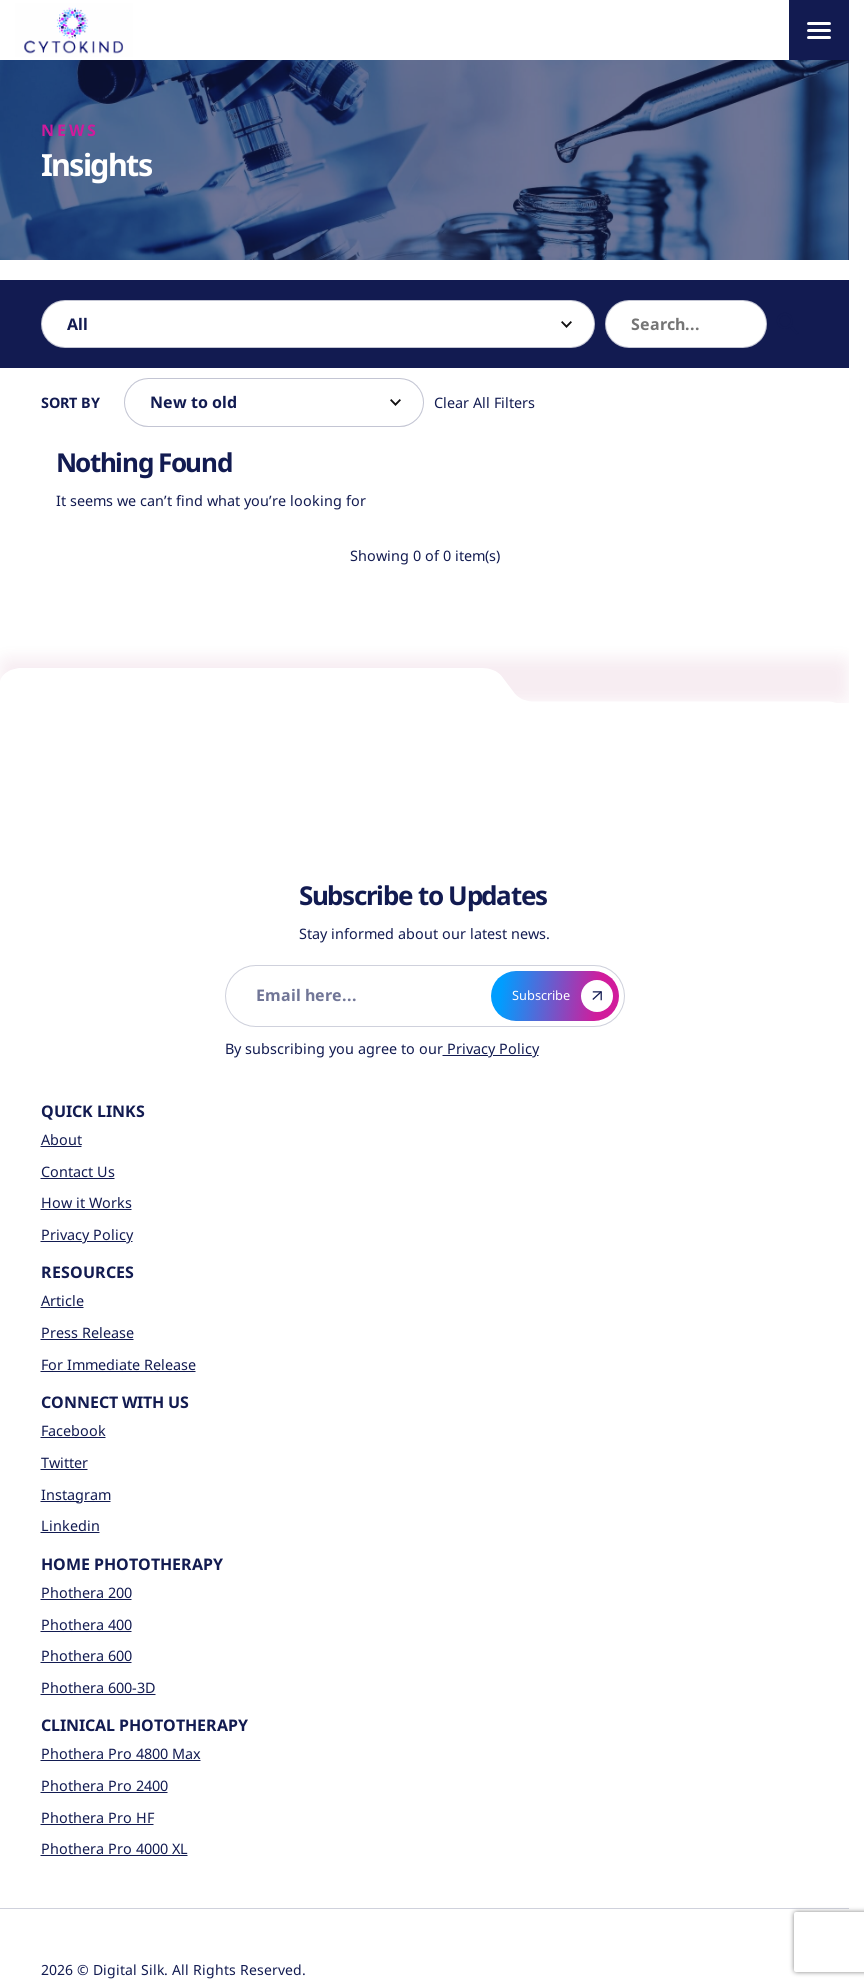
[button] (788, 324)
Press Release (87, 1332)
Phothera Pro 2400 (104, 1785)
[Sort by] (274, 402)
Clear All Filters (484, 402)
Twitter (64, 1462)
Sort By (70, 402)
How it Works (86, 1202)
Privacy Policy (491, 1048)
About (61, 1139)
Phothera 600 (86, 1655)
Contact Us (78, 1171)
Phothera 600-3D (98, 1687)
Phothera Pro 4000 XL (114, 1848)
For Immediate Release (118, 1364)
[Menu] (819, 30)
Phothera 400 (86, 1624)
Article (62, 1300)
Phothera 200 (86, 1592)
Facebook (73, 1430)
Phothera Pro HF (97, 1817)
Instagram (76, 1494)
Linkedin (70, 1525)
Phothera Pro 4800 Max (121, 1753)
